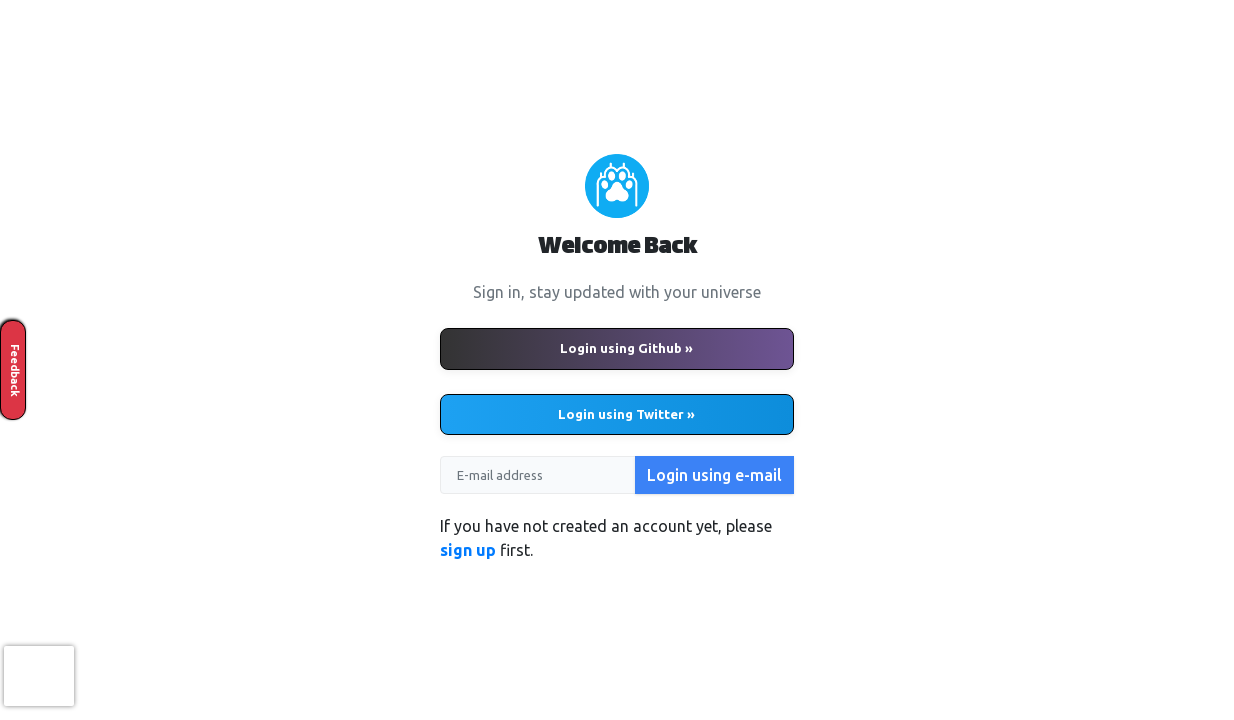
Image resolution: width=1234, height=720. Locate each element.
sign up (468, 550)
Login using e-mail (714, 475)
